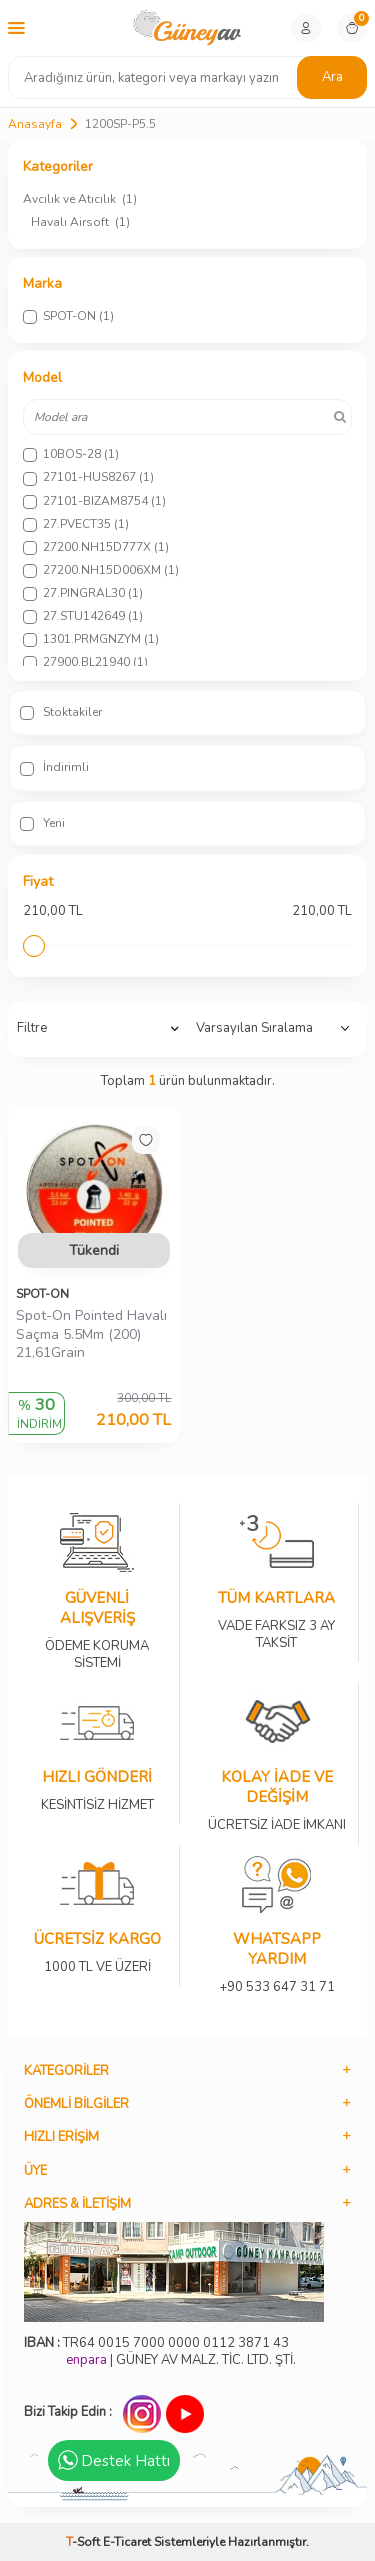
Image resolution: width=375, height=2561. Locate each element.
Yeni (42, 823)
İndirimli (54, 767)
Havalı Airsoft (80, 222)
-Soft (84, 2542)
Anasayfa (35, 124)
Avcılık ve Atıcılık (80, 199)
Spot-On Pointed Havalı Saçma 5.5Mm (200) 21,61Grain (91, 1335)
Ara (332, 77)
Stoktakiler (61, 712)
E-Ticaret (127, 2542)
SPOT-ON (42, 1294)
